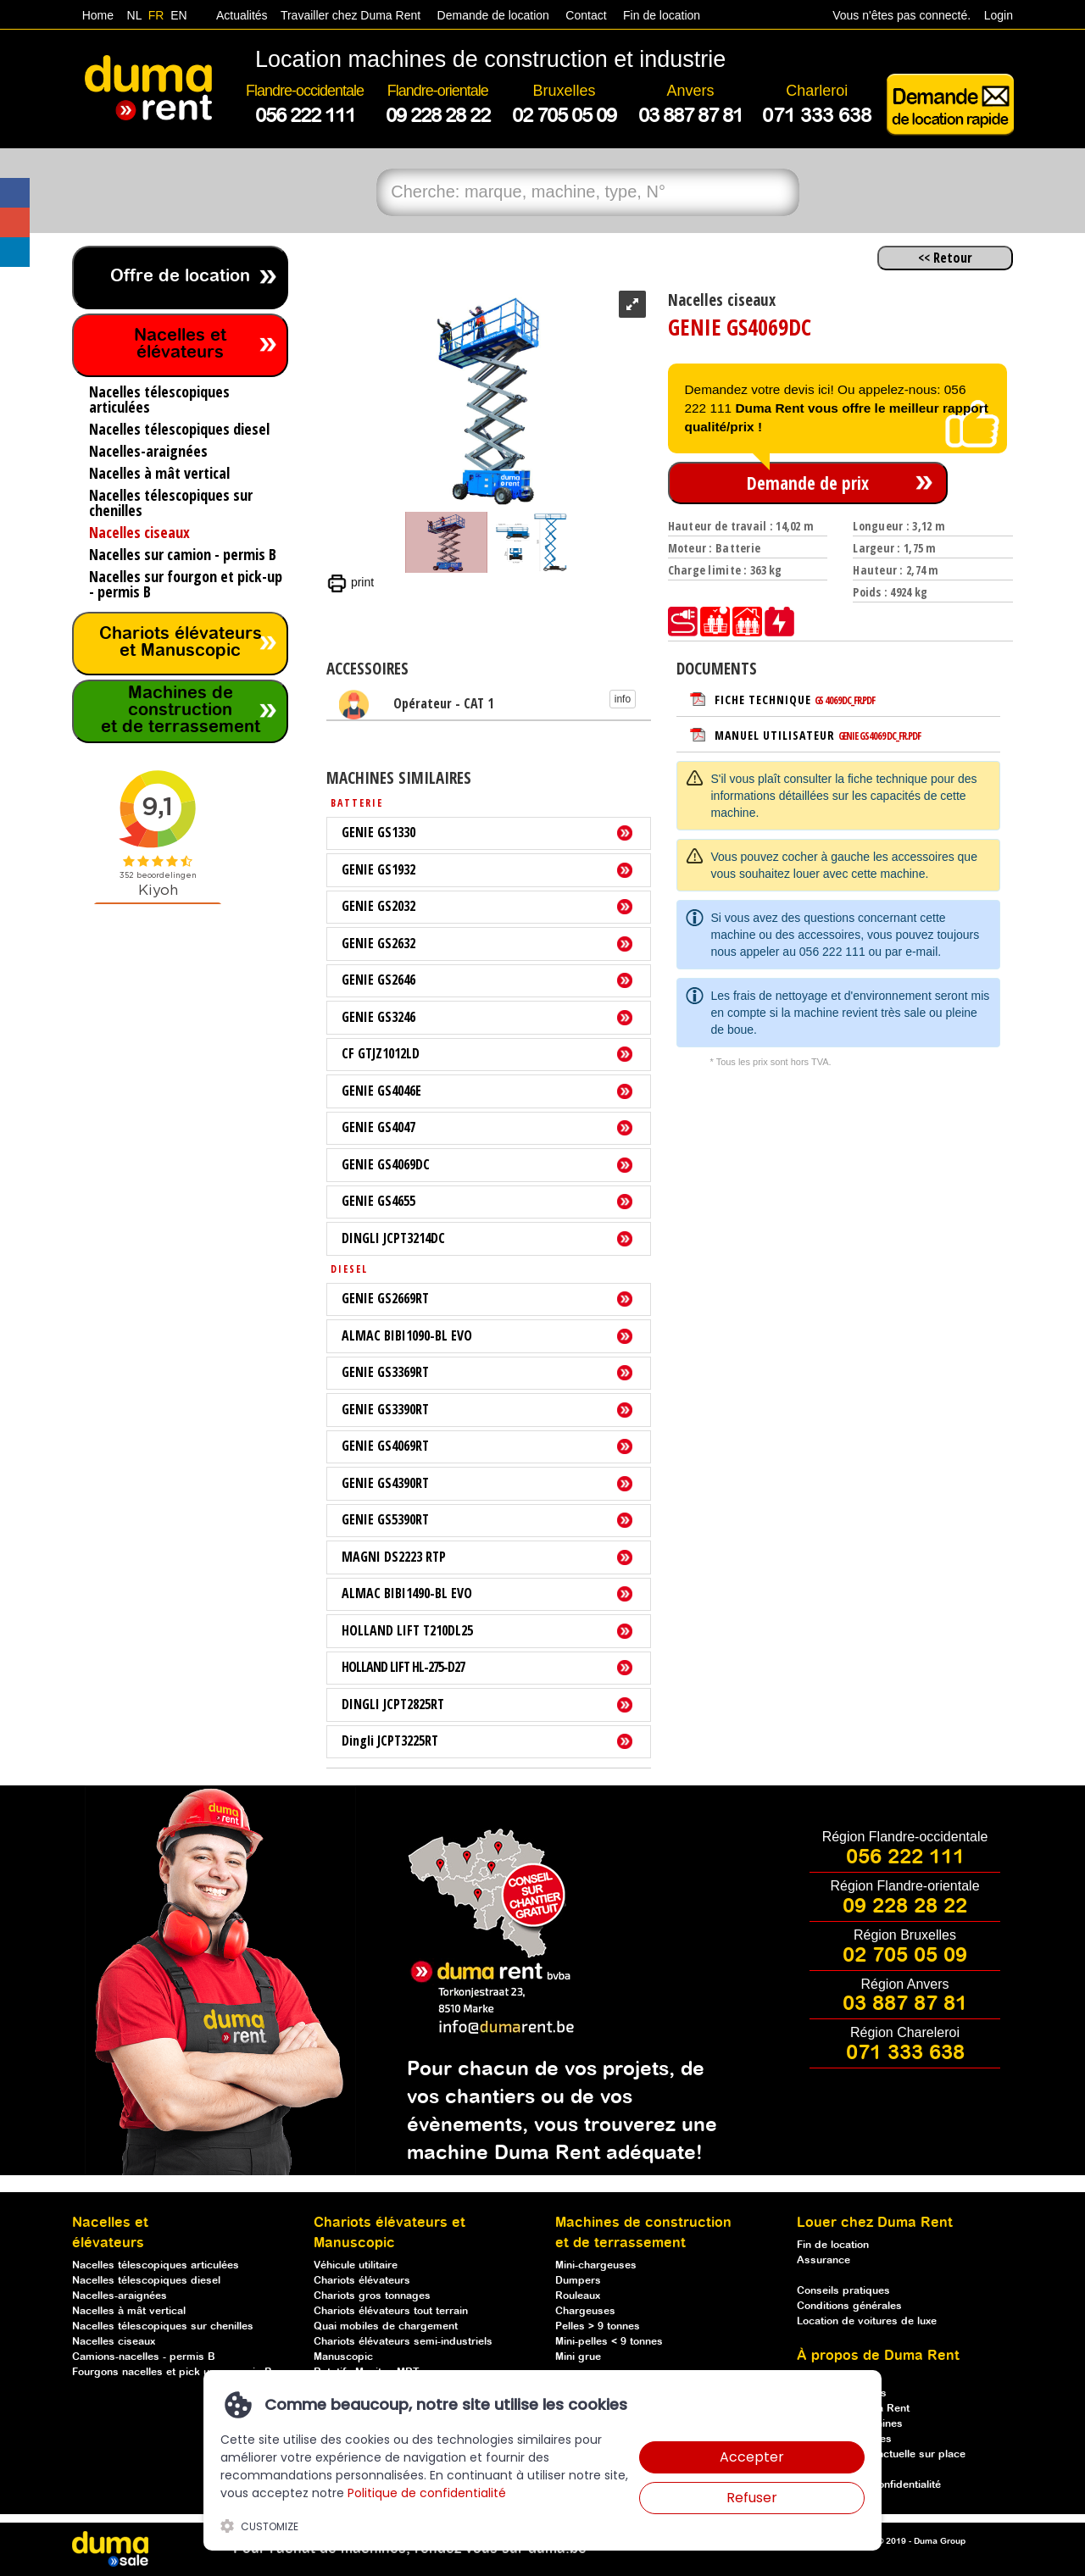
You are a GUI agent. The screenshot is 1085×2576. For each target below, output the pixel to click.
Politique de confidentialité (427, 2492)
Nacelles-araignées (119, 2295)
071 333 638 (905, 2053)
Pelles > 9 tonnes (597, 2326)
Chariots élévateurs (362, 2280)
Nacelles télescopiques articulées (155, 2265)
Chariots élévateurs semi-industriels (403, 2341)
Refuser (751, 2497)
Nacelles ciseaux (113, 2341)
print (350, 582)
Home (98, 15)
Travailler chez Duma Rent (348, 15)
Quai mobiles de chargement (386, 2326)
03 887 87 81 (905, 2004)
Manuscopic (343, 2356)
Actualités (242, 15)
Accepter (752, 2457)
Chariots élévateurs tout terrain (391, 2311)
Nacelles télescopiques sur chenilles (162, 2326)
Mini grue (578, 2356)
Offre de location (180, 277)
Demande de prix (808, 483)
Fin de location (660, 15)
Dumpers (578, 2280)
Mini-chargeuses (596, 2265)
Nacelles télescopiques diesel (146, 2280)
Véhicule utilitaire (356, 2265)
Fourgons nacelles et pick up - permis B (172, 2372)
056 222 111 (832, 951)
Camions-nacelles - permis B (143, 2356)
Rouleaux (577, 2295)
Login (998, 15)
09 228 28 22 (905, 1907)
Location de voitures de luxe (867, 2321)
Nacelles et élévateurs (180, 344)
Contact (585, 15)
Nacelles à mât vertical (129, 2311)
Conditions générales (849, 2306)
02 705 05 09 (905, 1956)
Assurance (823, 2260)
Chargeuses (585, 2311)
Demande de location (493, 15)
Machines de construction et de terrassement (180, 710)
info (623, 699)
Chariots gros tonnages (372, 2295)
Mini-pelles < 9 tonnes (609, 2341)
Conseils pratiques (843, 2290)
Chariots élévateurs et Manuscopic (180, 642)
